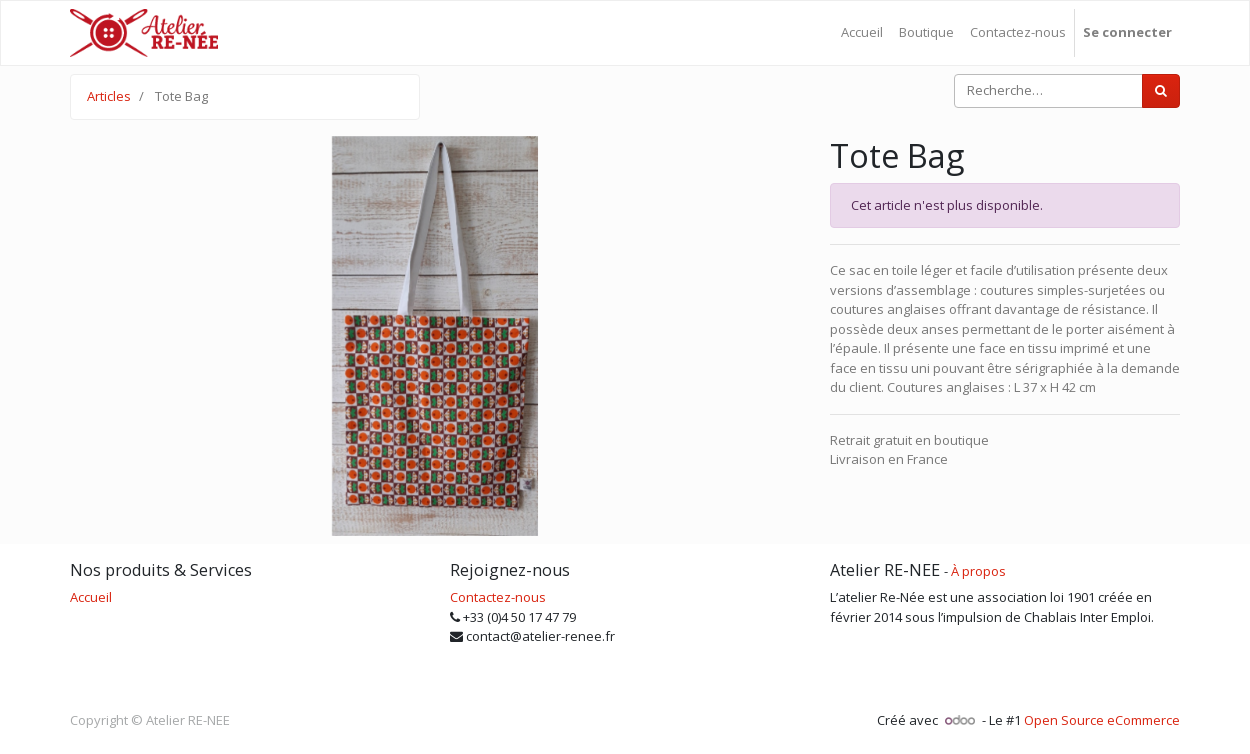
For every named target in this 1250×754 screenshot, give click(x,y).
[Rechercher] (1161, 91)
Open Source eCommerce (1102, 720)
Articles (109, 96)
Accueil (91, 597)
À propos (978, 571)
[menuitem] (862, 33)
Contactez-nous (498, 597)
